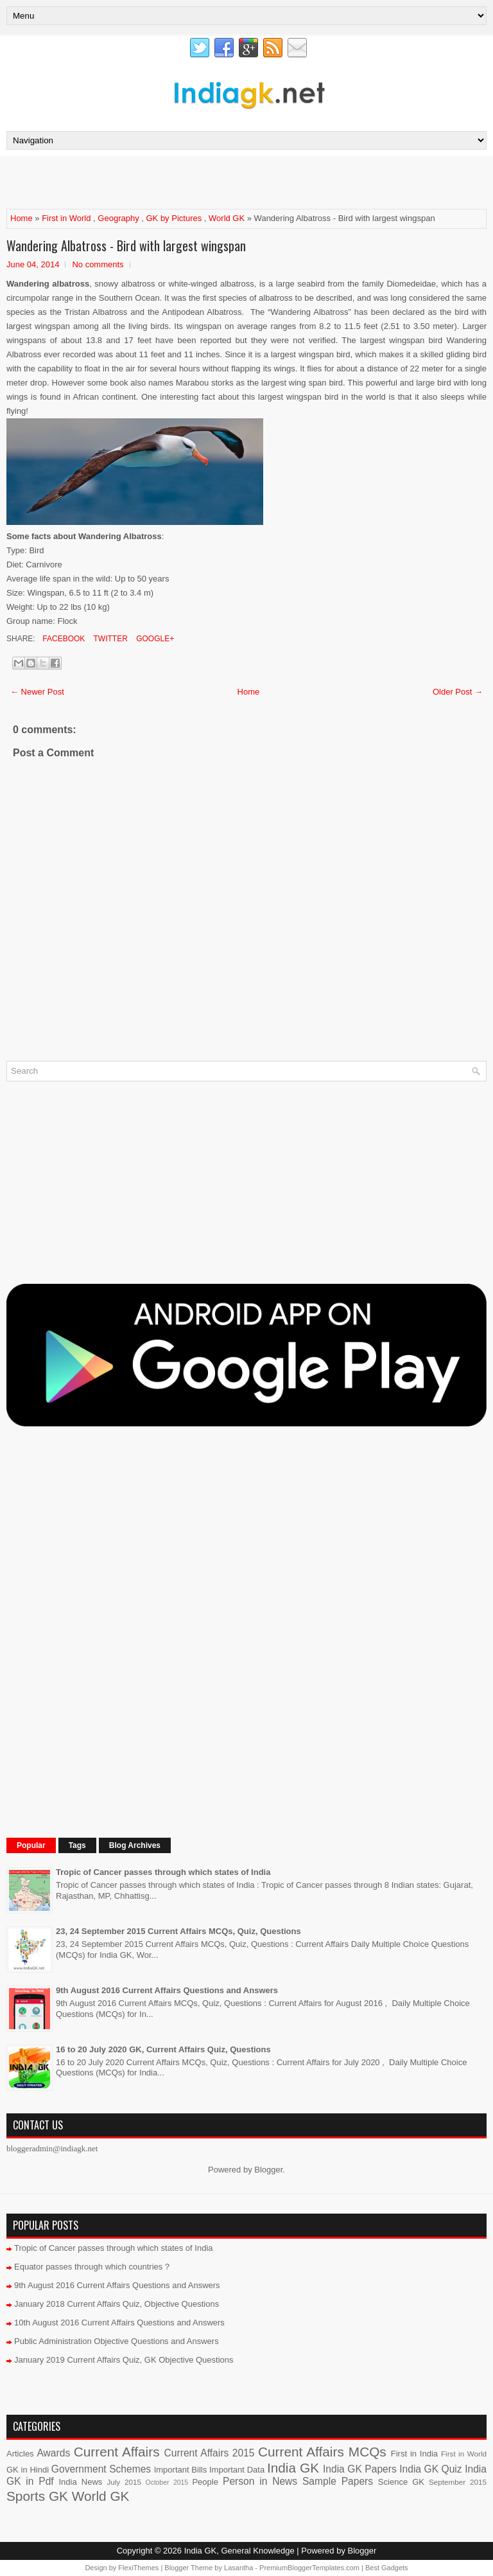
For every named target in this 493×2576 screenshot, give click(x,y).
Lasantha (238, 2568)
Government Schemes (101, 2469)
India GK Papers (360, 2469)
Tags (77, 1845)
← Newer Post (37, 692)
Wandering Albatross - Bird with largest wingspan (126, 245)
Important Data (236, 2469)
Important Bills (180, 2469)
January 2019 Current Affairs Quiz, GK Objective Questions (124, 2360)
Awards (53, 2452)
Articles (20, 2453)
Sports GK (37, 2496)
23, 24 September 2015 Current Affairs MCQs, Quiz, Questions (178, 1931)
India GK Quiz (430, 2469)
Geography (118, 218)
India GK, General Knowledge (239, 2550)
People (205, 2482)
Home (21, 218)
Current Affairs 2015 (209, 2452)
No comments (97, 264)
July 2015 (124, 2482)
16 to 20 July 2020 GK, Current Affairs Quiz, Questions (163, 2049)
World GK (227, 218)
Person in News (260, 2481)
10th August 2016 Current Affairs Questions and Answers (119, 2322)
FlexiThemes (138, 2568)
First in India (414, 2453)
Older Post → (458, 692)
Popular (31, 1845)
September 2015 (458, 2482)
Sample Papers (337, 2481)
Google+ (154, 638)
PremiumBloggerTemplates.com (309, 2568)
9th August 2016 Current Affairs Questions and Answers (167, 1990)
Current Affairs (117, 2451)
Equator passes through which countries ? (91, 2266)
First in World (66, 218)
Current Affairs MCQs (322, 2451)
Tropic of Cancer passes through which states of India (163, 1872)
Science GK (401, 2482)
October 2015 (167, 2482)
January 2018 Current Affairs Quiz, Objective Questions (116, 2304)
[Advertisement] (156, 182)
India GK (293, 2467)
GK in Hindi (27, 2469)
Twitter (109, 638)
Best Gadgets (386, 2568)
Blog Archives (134, 1845)
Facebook (62, 638)
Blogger (268, 2169)
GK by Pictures (174, 218)
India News (81, 2482)
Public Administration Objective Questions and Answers (116, 2341)
